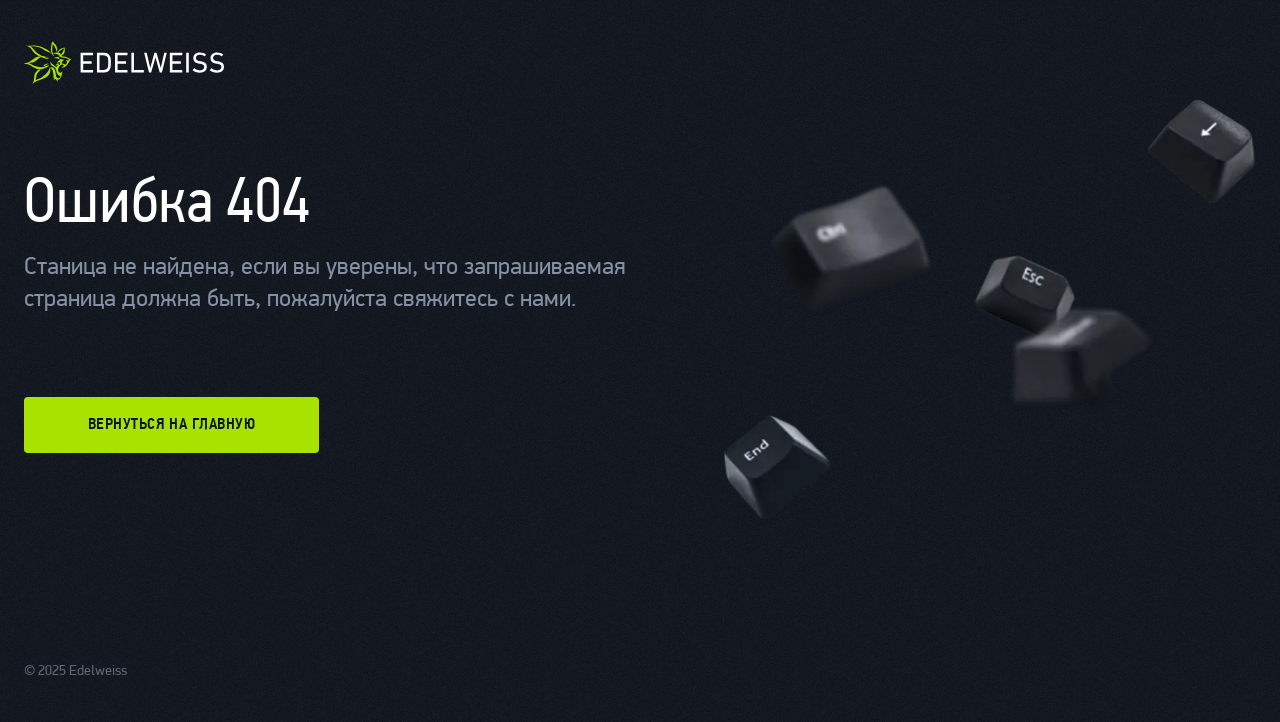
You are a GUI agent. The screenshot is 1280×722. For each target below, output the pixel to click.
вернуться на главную (172, 425)
